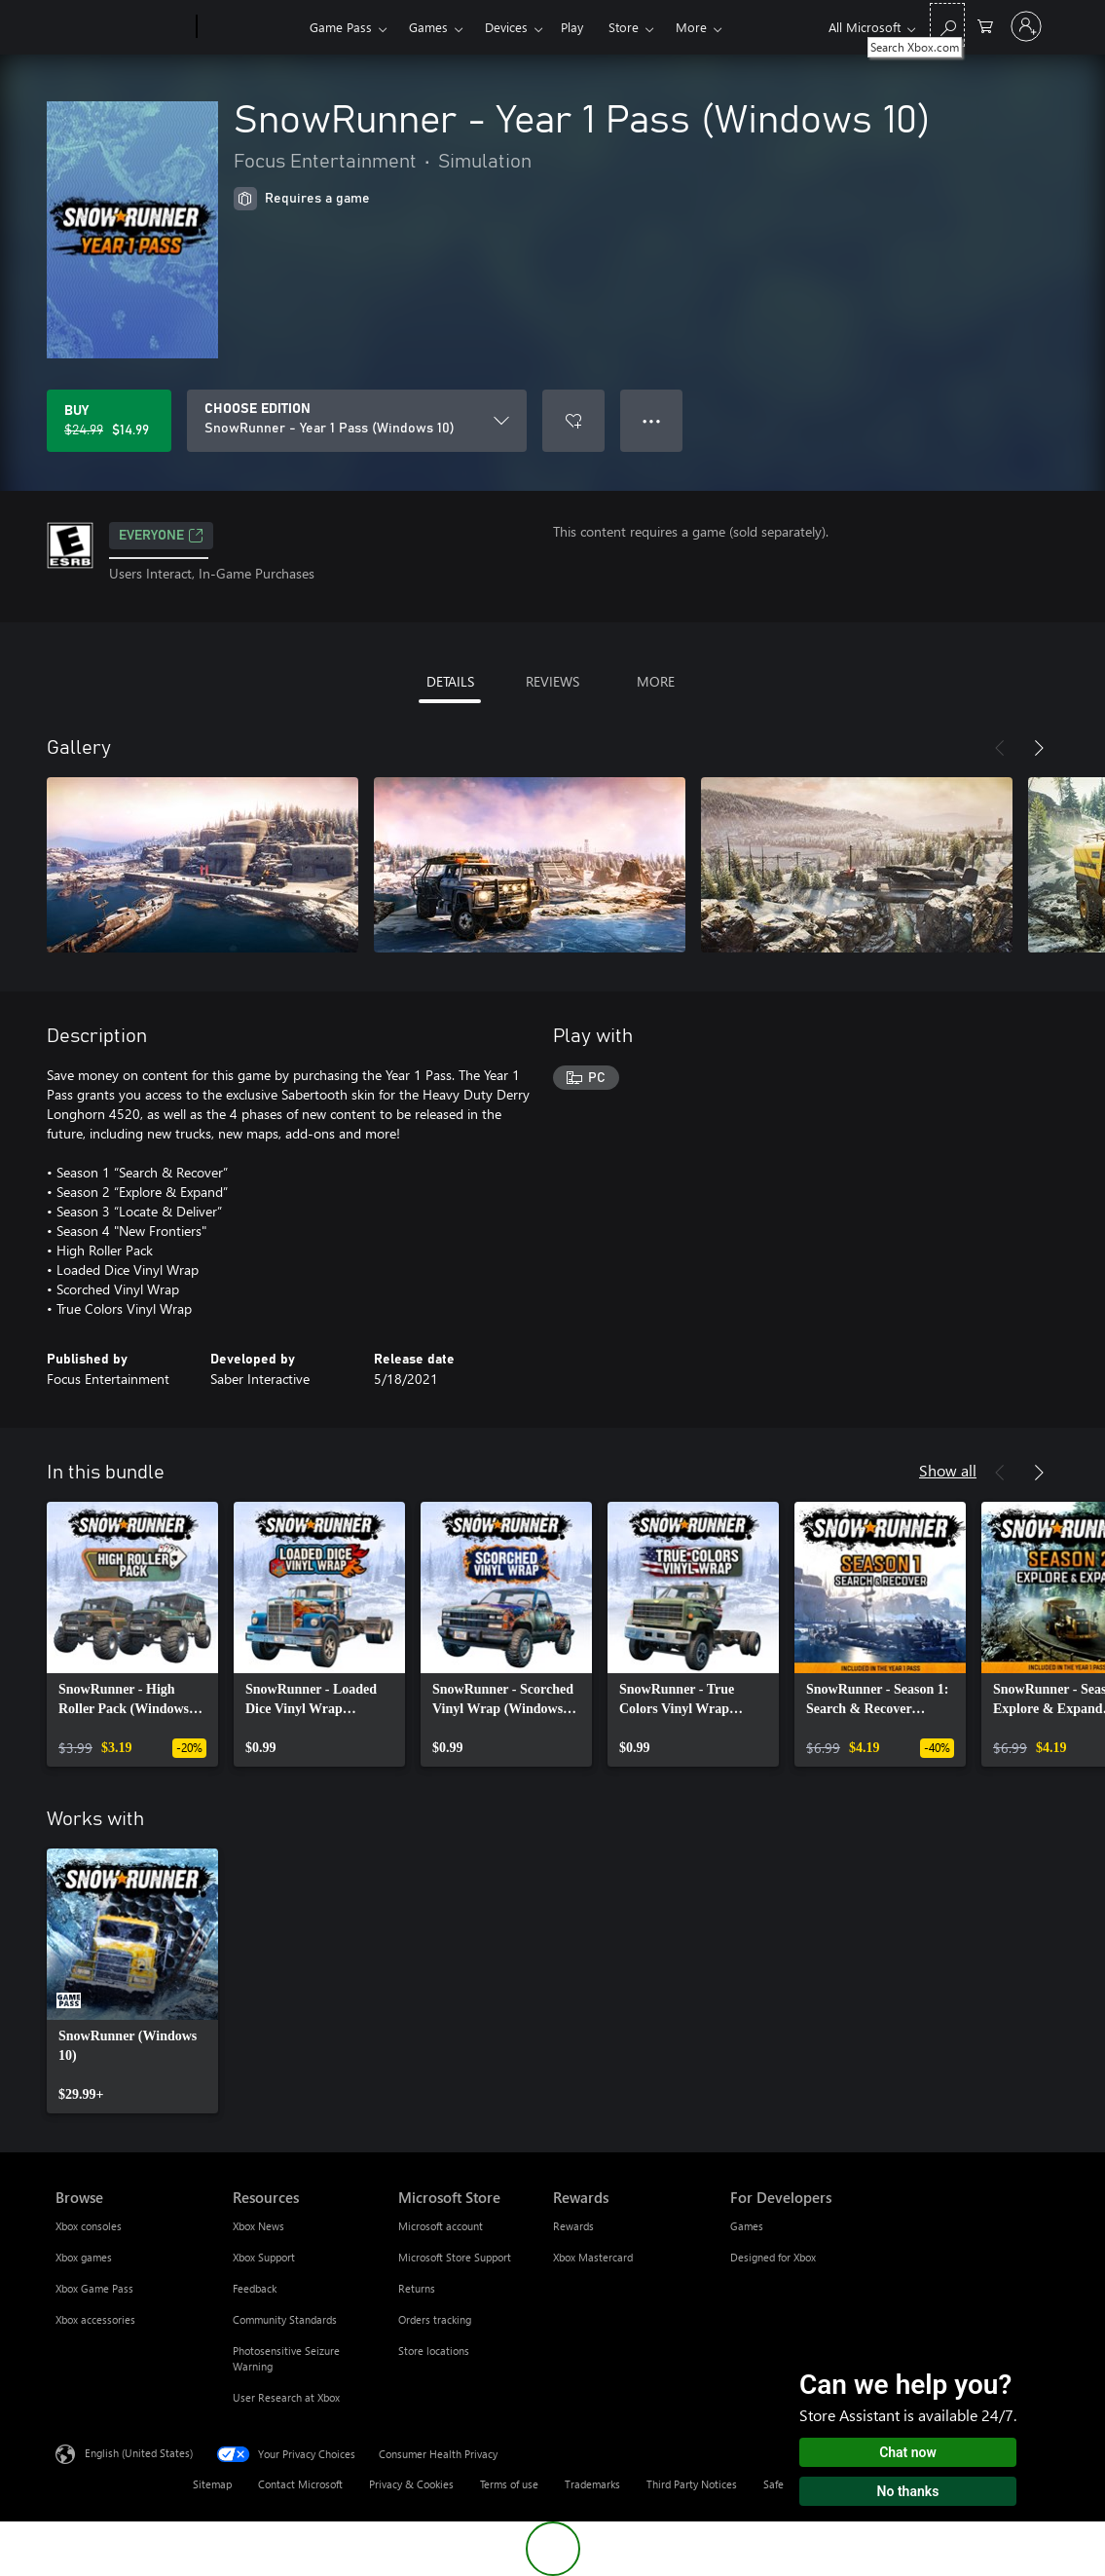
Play (572, 27)
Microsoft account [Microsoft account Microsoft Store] (440, 2226)
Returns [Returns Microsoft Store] (416, 2288)
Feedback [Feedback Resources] (254, 2288)
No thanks (908, 2491)
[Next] (1038, 748)
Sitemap (212, 2484)
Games (428, 27)
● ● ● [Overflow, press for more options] (652, 420)
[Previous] (999, 748)
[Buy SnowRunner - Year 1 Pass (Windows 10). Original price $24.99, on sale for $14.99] (109, 421)
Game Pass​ (341, 27)
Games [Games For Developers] (746, 2226)
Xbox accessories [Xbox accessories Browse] (95, 2319)
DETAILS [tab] (450, 681)
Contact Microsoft (300, 2484)
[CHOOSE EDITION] (357, 421)
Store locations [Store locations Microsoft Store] (433, 2350)
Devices (506, 27)
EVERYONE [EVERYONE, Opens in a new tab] (161, 535)
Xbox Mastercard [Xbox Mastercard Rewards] (593, 2257)
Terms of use (509, 2484)
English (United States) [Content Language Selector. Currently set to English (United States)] (139, 2452)
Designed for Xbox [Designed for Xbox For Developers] (773, 2257)
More (691, 27)
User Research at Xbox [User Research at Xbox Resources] (286, 2397)
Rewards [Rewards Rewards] (573, 2226)
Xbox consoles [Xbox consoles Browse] (88, 2226)
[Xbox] (250, 27)
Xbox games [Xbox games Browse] (83, 2257)
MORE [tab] (656, 681)
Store (623, 27)
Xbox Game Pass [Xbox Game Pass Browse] (94, 2288)
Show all (947, 1470)
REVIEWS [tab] (552, 681)
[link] (132, 1634)
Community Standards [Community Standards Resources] (285, 2319)
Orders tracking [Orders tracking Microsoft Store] (434, 2319)
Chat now (908, 2452)
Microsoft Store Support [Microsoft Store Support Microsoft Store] (454, 2257)
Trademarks (592, 2484)
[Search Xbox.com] (947, 25)
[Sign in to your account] (1026, 26)
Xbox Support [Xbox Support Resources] (264, 2257)
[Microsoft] (122, 27)
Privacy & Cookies (411, 2484)
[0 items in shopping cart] (985, 25)
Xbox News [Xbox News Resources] (258, 2226)
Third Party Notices (691, 2484)
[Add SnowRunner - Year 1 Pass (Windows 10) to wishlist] (573, 421)
